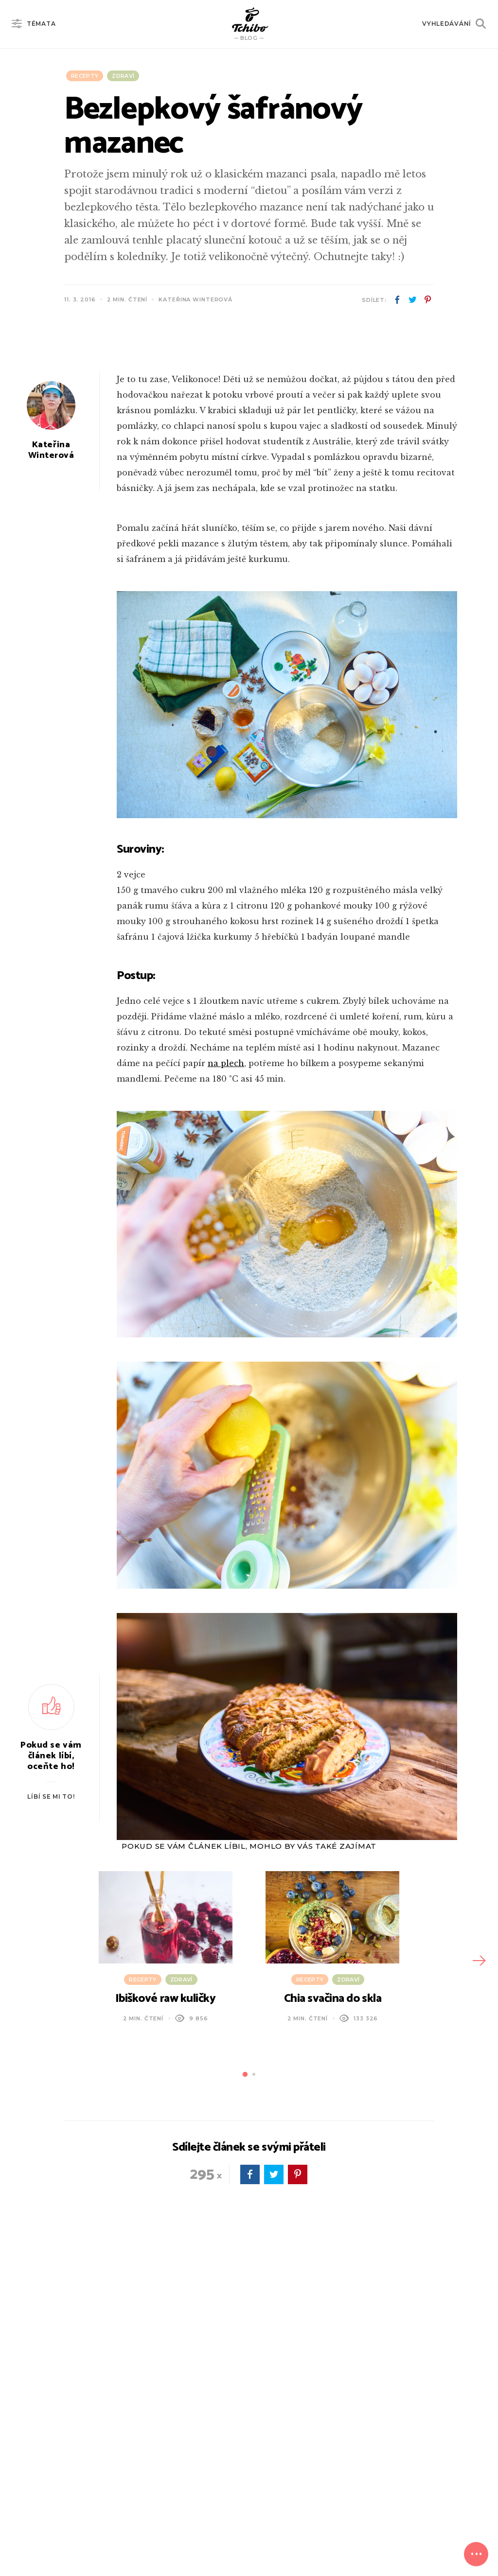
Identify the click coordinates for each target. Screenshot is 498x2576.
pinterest (427, 300)
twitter (412, 300)
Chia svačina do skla (332, 2259)
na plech (226, 1324)
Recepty (84, 75)
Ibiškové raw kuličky (165, 2259)
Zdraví (123, 75)
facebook (397, 300)
